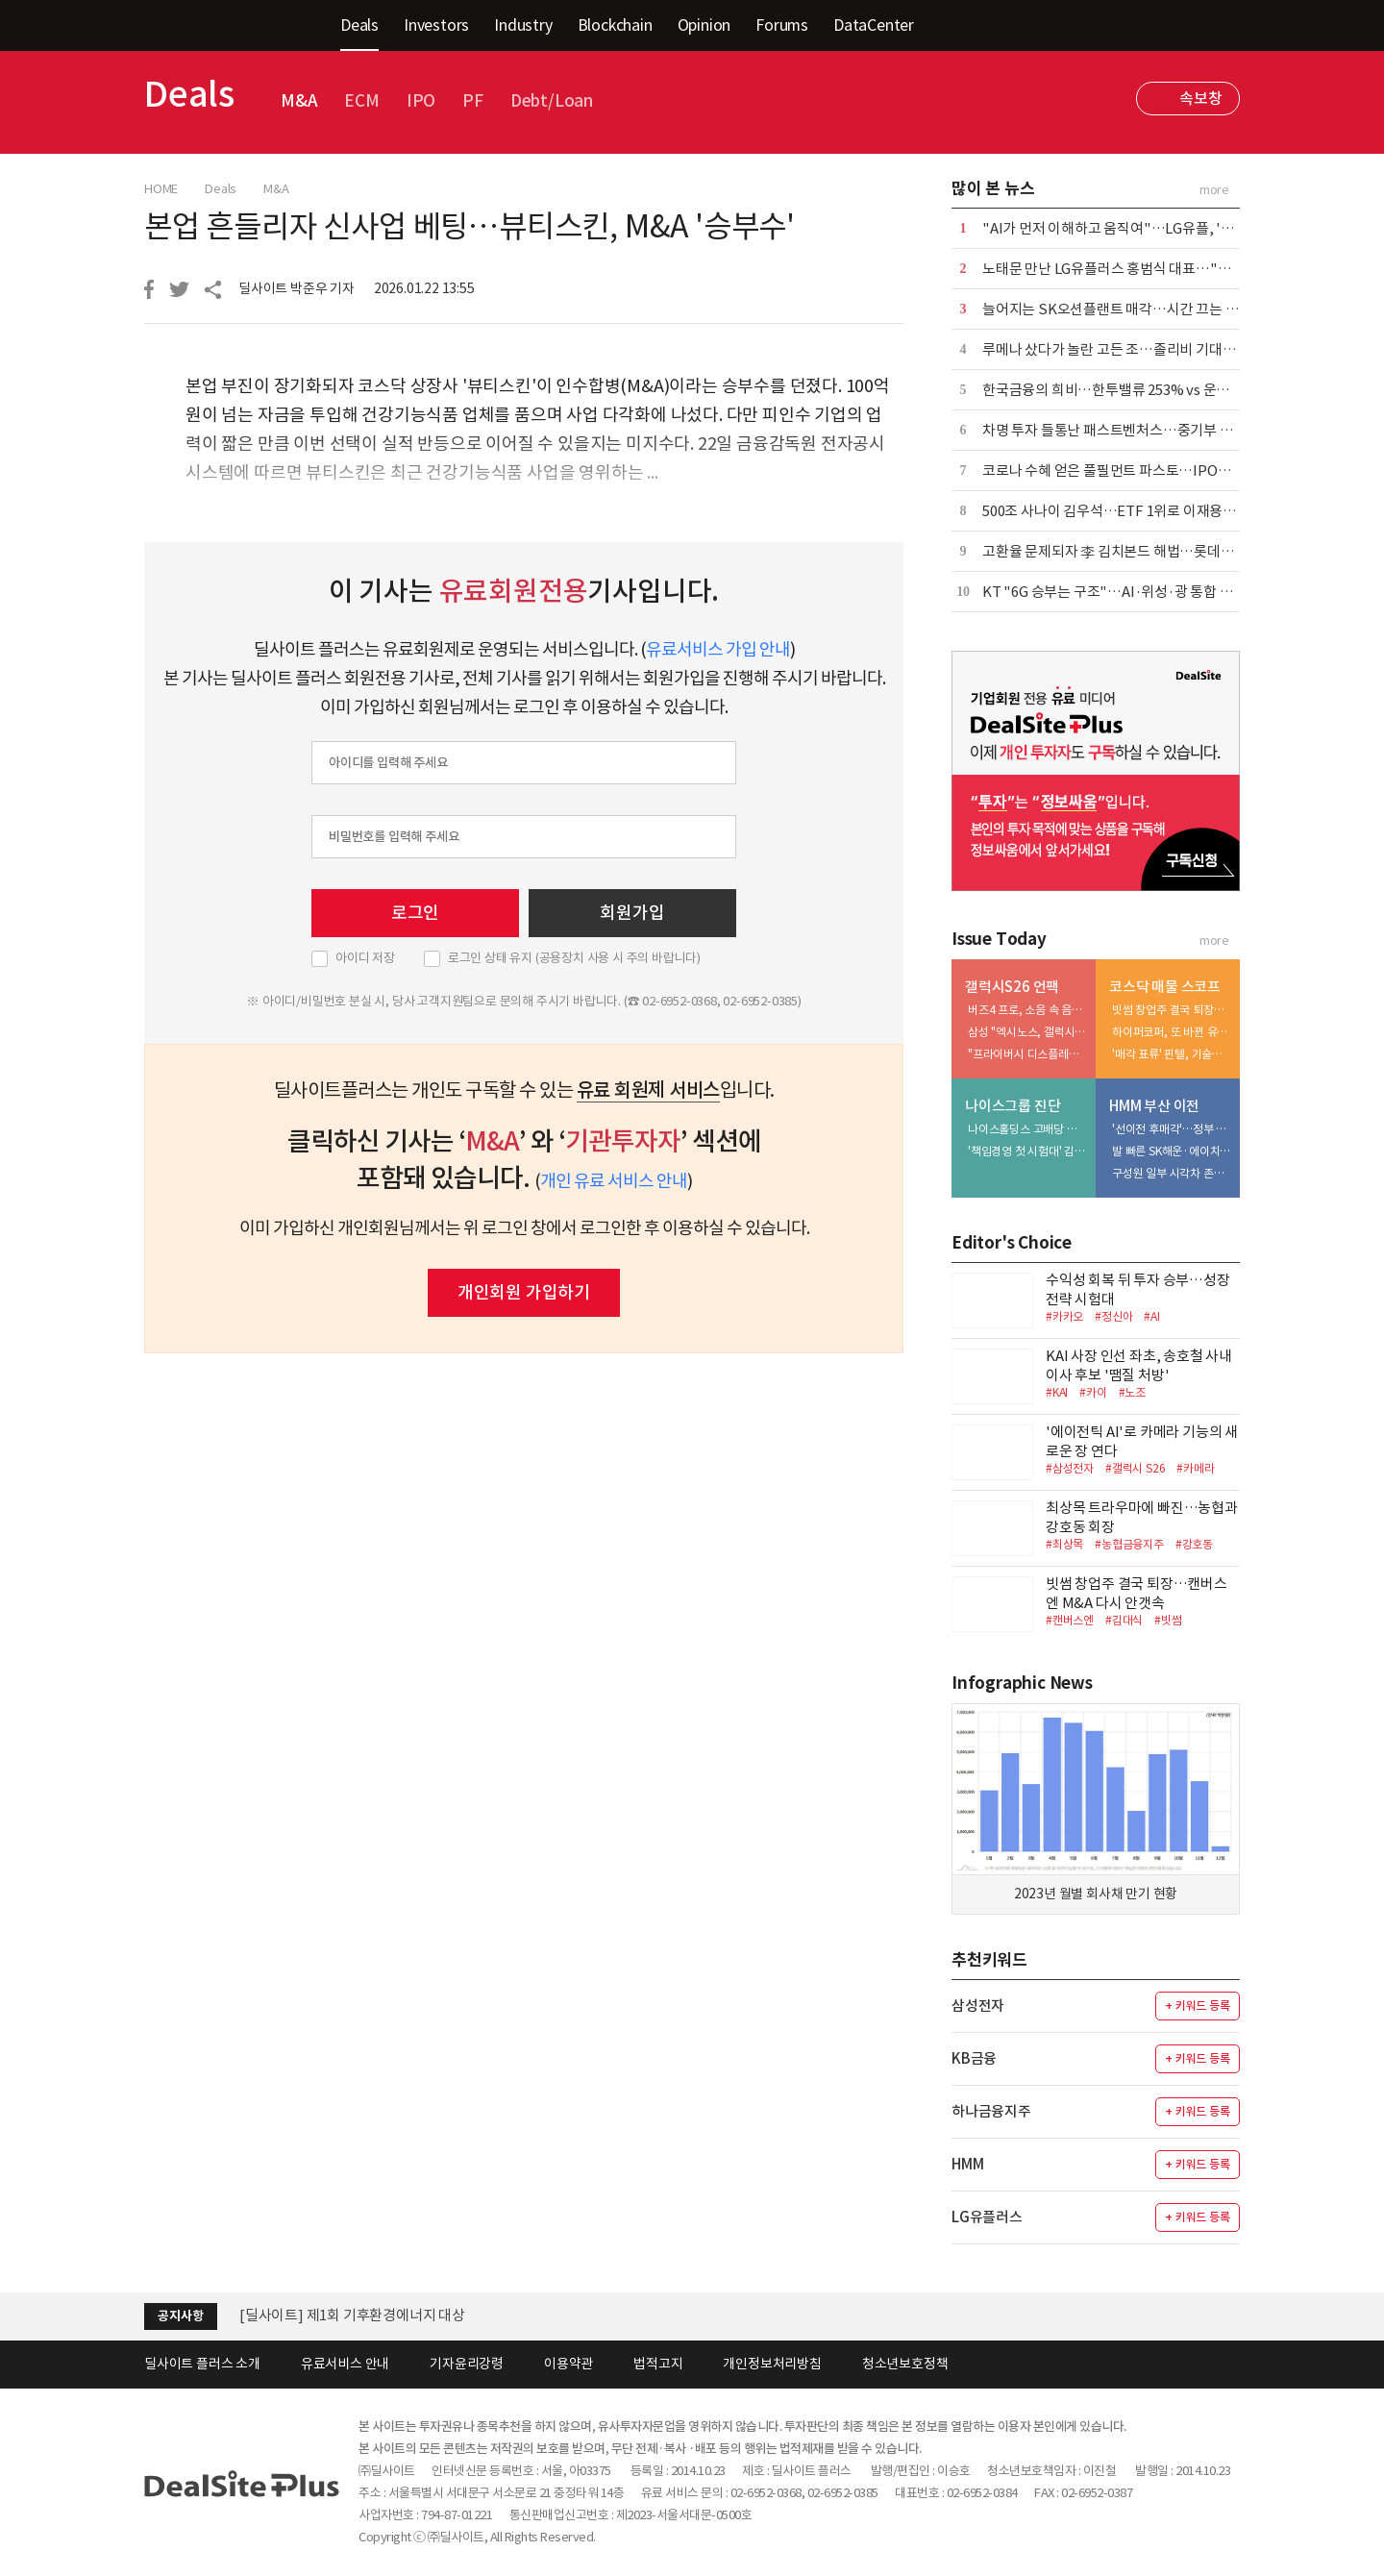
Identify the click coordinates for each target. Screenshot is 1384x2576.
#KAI (1057, 1392)
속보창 (1200, 98)
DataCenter (873, 25)
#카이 (1092, 1392)
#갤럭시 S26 (1135, 1468)
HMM (967, 2164)
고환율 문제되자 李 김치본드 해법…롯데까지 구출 (1129, 551)
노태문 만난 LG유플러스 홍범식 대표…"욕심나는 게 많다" (1152, 269)
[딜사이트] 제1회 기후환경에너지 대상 (352, 2315)
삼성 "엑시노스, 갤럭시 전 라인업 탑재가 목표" (1027, 1032)
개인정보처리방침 (772, 2363)
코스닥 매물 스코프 (1165, 986)
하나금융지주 (991, 2111)
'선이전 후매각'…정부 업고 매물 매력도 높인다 (1171, 1129)
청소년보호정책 (905, 2363)
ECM (361, 100)
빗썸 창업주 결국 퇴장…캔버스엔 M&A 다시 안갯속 (1171, 1009)
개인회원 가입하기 (523, 1292)
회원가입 (632, 913)
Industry (523, 25)
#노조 (1132, 1392)
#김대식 (1124, 1620)
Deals (359, 25)
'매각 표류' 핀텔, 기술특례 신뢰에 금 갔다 (1171, 1054)
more (1214, 190)
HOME (161, 189)
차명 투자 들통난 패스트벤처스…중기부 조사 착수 (1128, 430)
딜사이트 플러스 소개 (202, 2363)
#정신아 (1113, 1316)
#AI (1151, 1316)
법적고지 (657, 2363)
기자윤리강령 (467, 2363)
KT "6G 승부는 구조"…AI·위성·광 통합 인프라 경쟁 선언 (1150, 591)
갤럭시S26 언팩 (1012, 986)
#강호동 (1194, 1544)
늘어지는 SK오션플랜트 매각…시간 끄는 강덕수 (1123, 309)
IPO (421, 100)
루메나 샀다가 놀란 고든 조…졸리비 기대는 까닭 (1123, 349)
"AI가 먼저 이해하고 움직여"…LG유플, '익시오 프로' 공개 (1152, 228)
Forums (781, 25)
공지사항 (180, 2316)
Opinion (704, 25)
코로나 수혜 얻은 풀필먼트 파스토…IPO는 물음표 (1127, 470)
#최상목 (1064, 1544)
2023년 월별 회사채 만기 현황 (1095, 1893)
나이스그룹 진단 (1012, 1106)
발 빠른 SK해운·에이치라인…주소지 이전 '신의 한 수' (1171, 1151)
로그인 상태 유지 (574, 958)
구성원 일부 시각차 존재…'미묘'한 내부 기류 (1171, 1173)
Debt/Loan (551, 100)
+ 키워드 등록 (1197, 2005)
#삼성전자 (1070, 1468)
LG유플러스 (987, 2217)
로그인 (415, 913)
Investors (436, 25)
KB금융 (974, 2058)
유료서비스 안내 (345, 2363)
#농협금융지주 (1129, 1544)
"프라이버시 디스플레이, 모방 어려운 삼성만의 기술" (1027, 1054)
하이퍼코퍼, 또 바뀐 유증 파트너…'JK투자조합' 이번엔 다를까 (1171, 1032)
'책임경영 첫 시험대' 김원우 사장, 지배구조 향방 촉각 (1027, 1151)
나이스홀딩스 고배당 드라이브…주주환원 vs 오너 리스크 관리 (1027, 1129)
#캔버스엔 (1070, 1620)
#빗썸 (1167, 1620)
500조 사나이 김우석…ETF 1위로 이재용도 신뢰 (1123, 511)
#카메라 (1195, 1468)
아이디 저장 (365, 958)
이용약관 (568, 2363)
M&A (299, 100)
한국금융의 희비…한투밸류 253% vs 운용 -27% (1124, 390)
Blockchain (615, 25)
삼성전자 (978, 2005)
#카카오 (1064, 1316)
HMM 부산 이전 (1154, 1106)
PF (472, 100)
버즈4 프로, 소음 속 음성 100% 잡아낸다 (1027, 1009)
